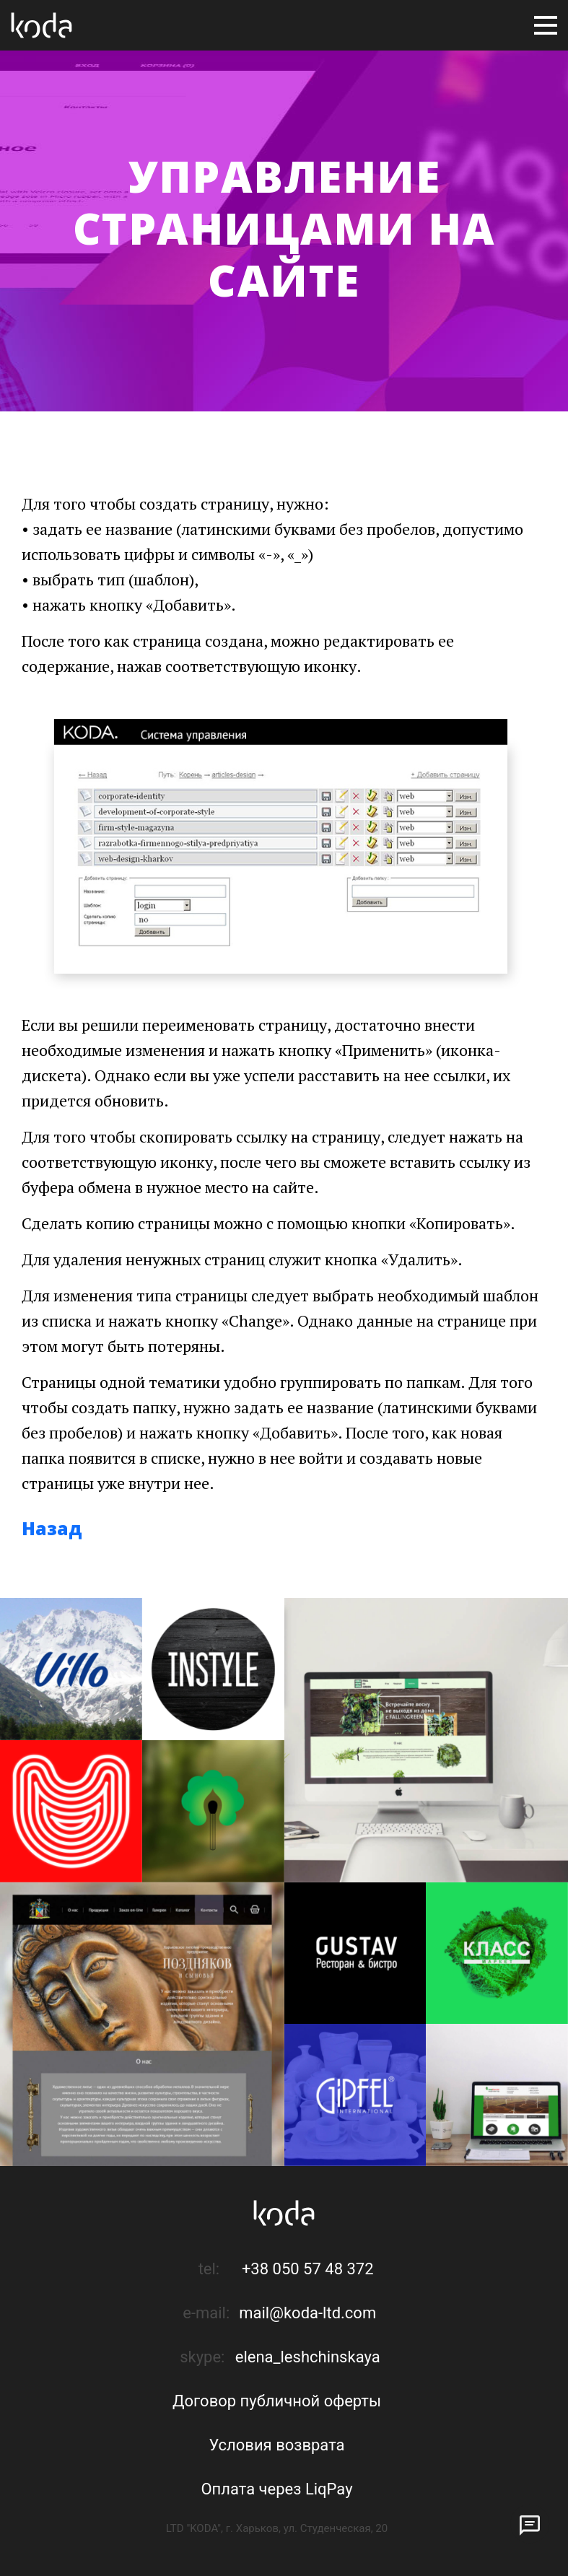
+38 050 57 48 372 (308, 2269)
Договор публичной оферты (276, 2401)
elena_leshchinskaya (307, 2357)
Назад (52, 1528)
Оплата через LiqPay (276, 2489)
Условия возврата (276, 2445)
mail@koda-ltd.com (307, 2313)
